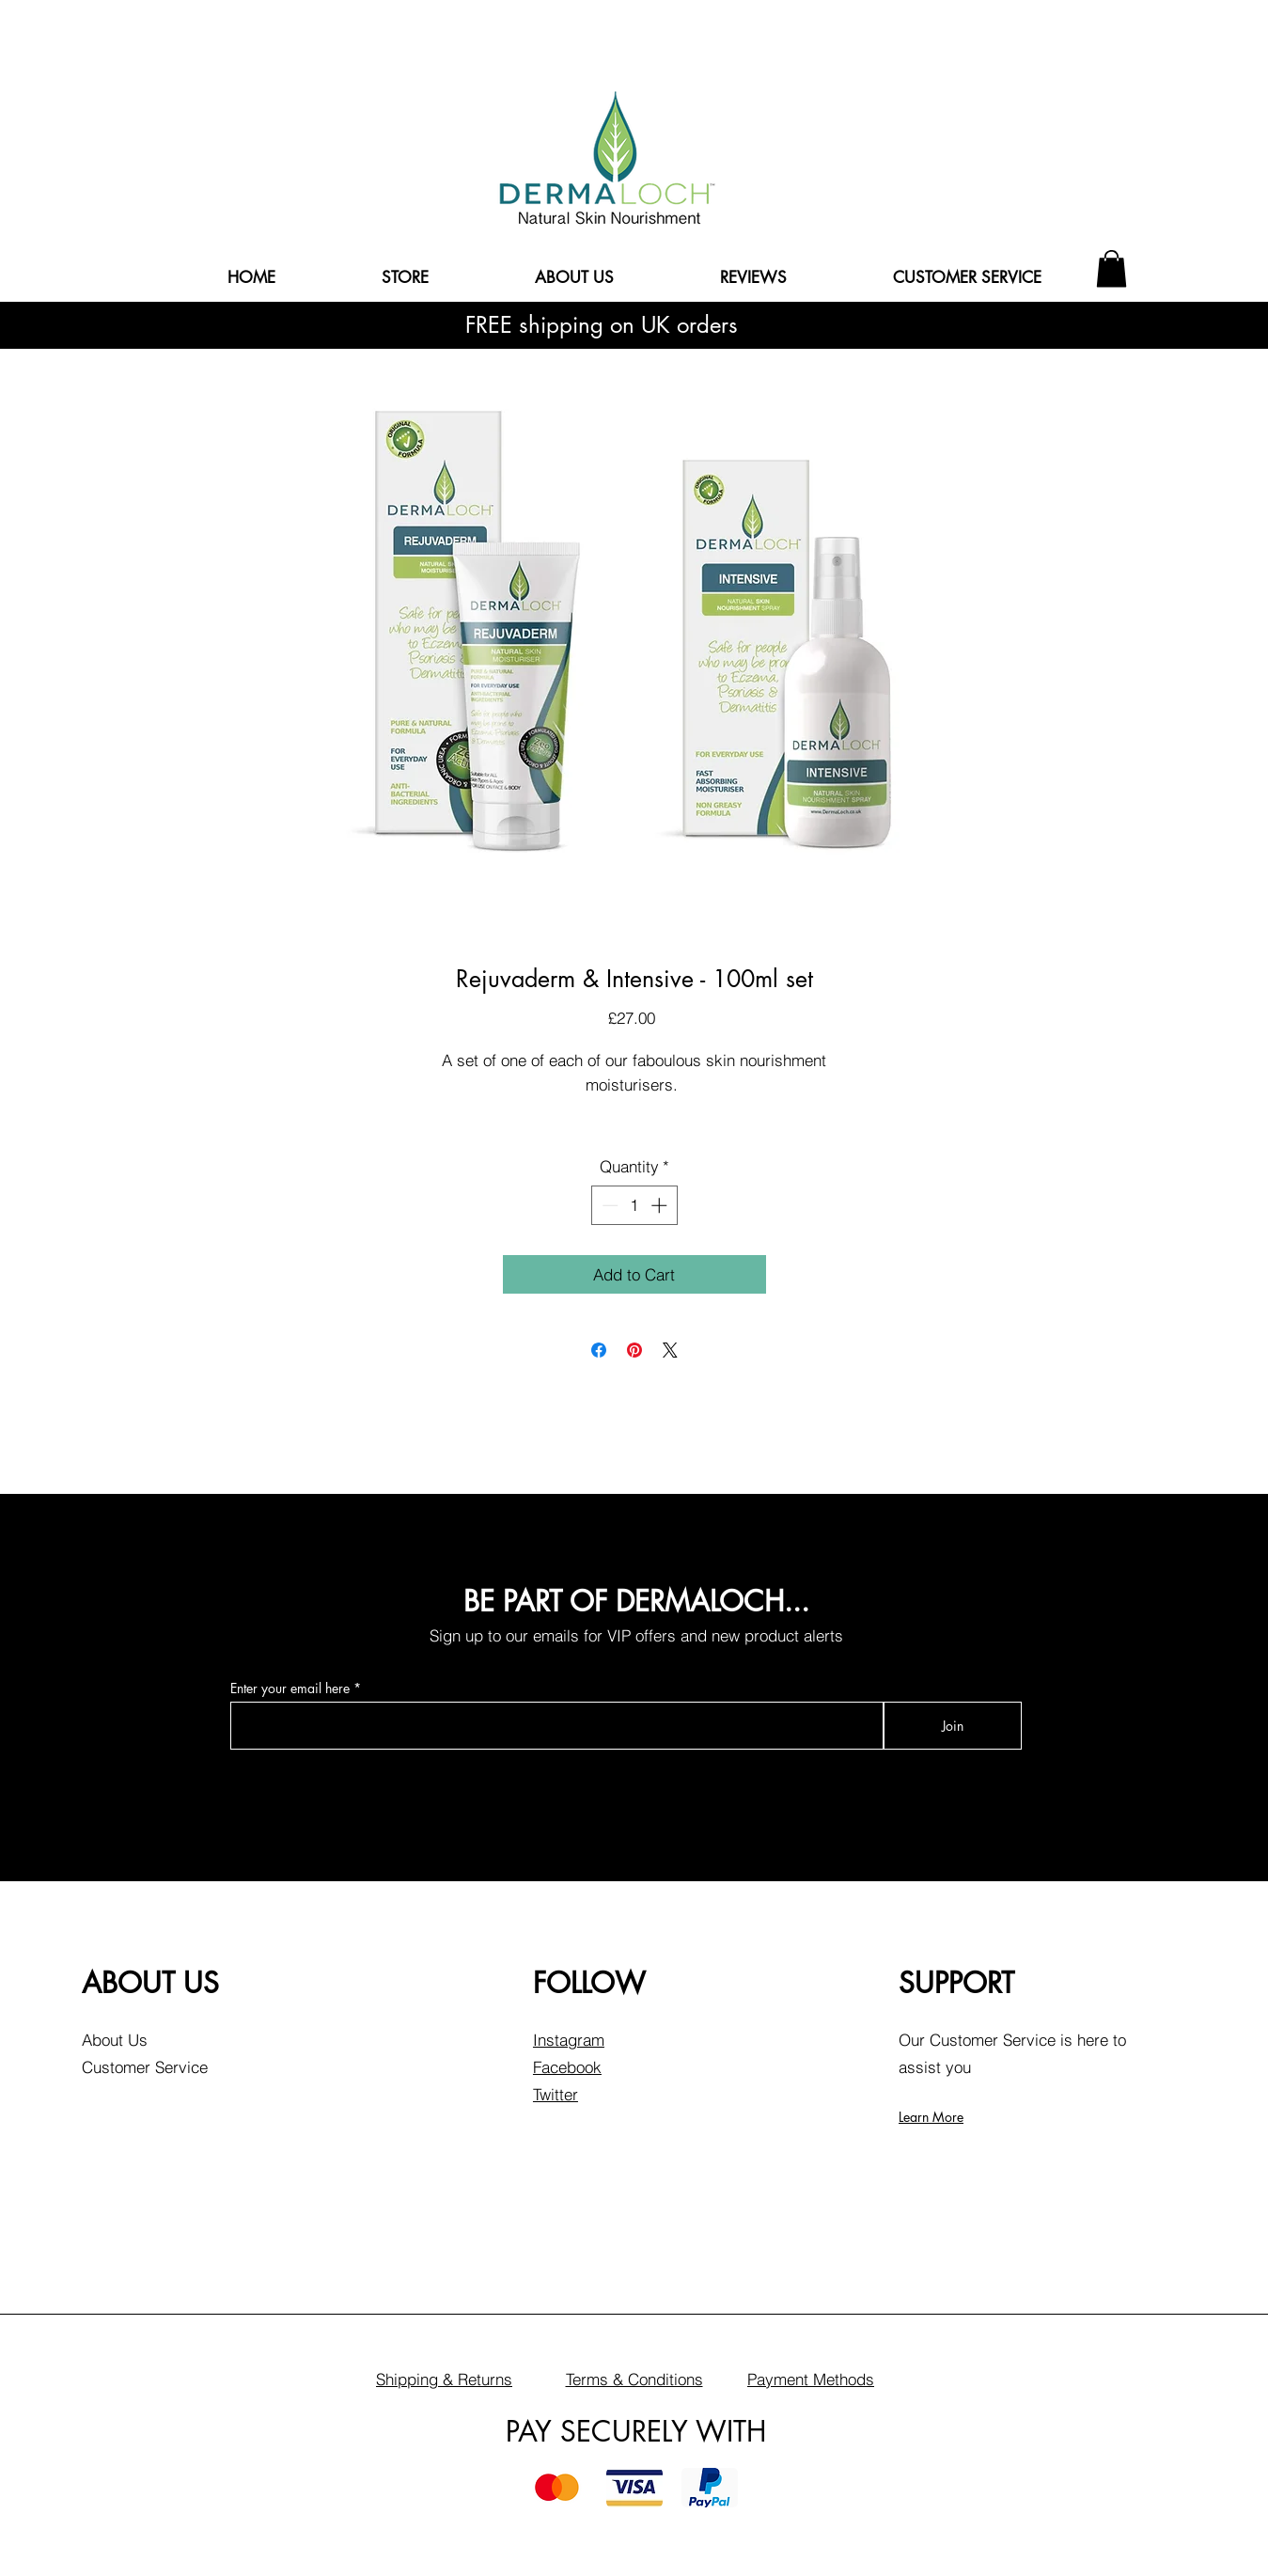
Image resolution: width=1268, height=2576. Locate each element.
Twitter (555, 2094)
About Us (115, 2040)
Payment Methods (810, 2379)
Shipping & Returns (444, 2379)
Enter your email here (290, 1688)
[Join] (953, 1726)
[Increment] (661, 1205)
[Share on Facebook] (598, 1350)
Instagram (568, 2040)
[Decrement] (608, 1205)
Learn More (931, 2117)
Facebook (567, 2067)
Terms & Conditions (634, 2379)
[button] (1111, 268)
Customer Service (145, 2067)
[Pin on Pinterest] (634, 1350)
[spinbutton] (634, 1205)
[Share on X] (670, 1350)
